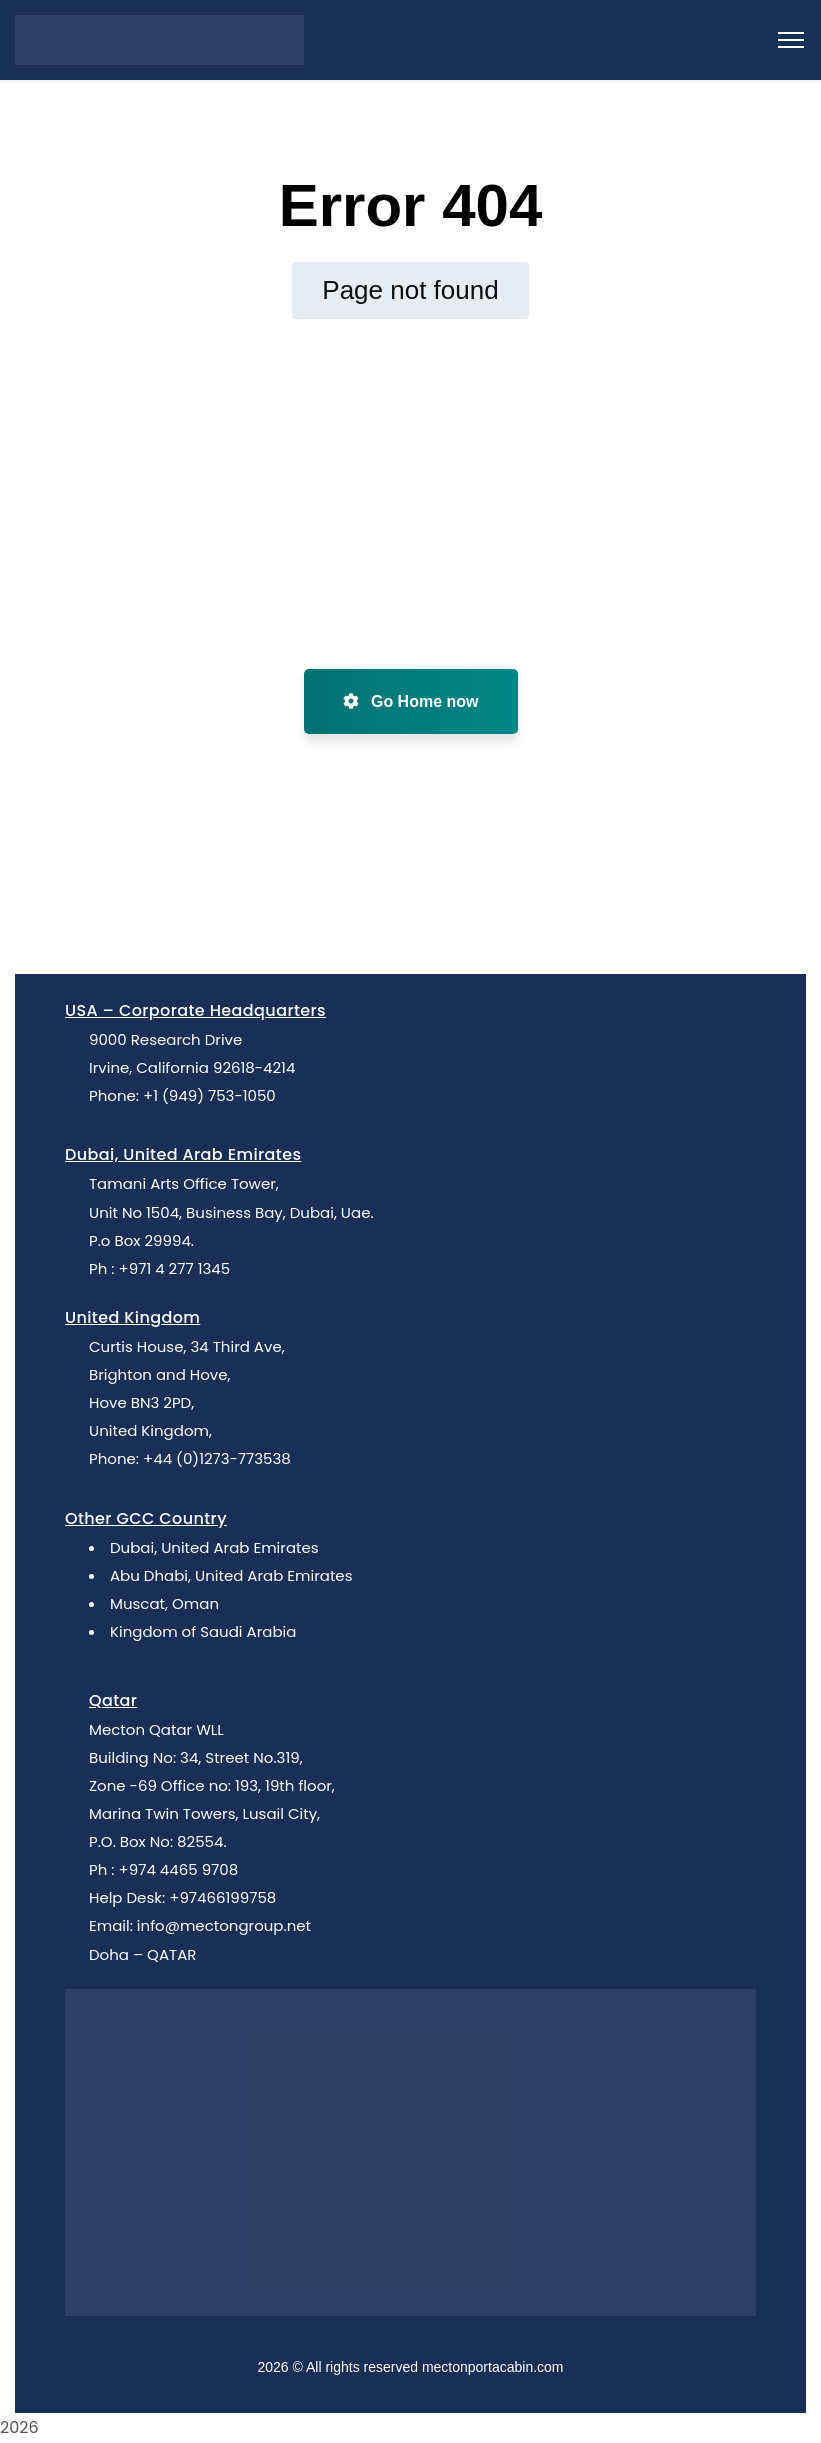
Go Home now (411, 701)
